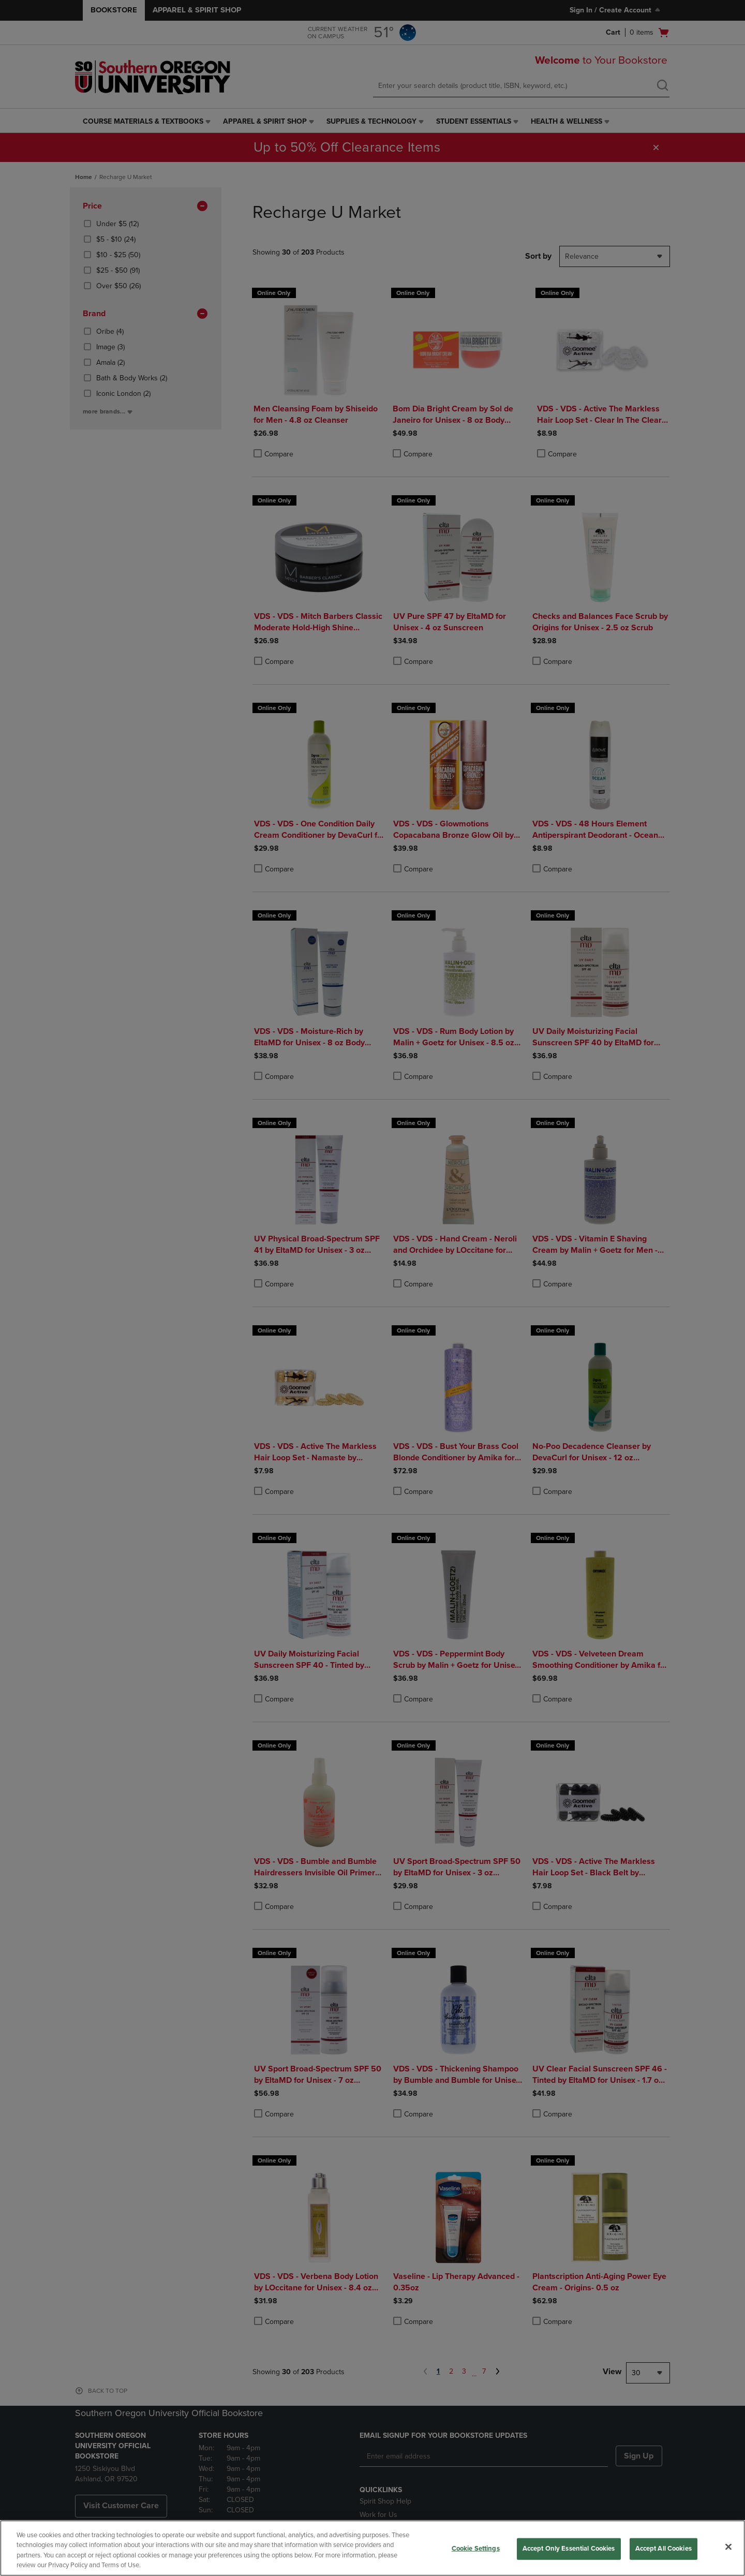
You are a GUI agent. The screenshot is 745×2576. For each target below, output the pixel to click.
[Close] (728, 2546)
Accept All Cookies (663, 2548)
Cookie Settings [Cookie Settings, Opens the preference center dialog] (476, 2548)
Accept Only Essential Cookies (569, 2548)
